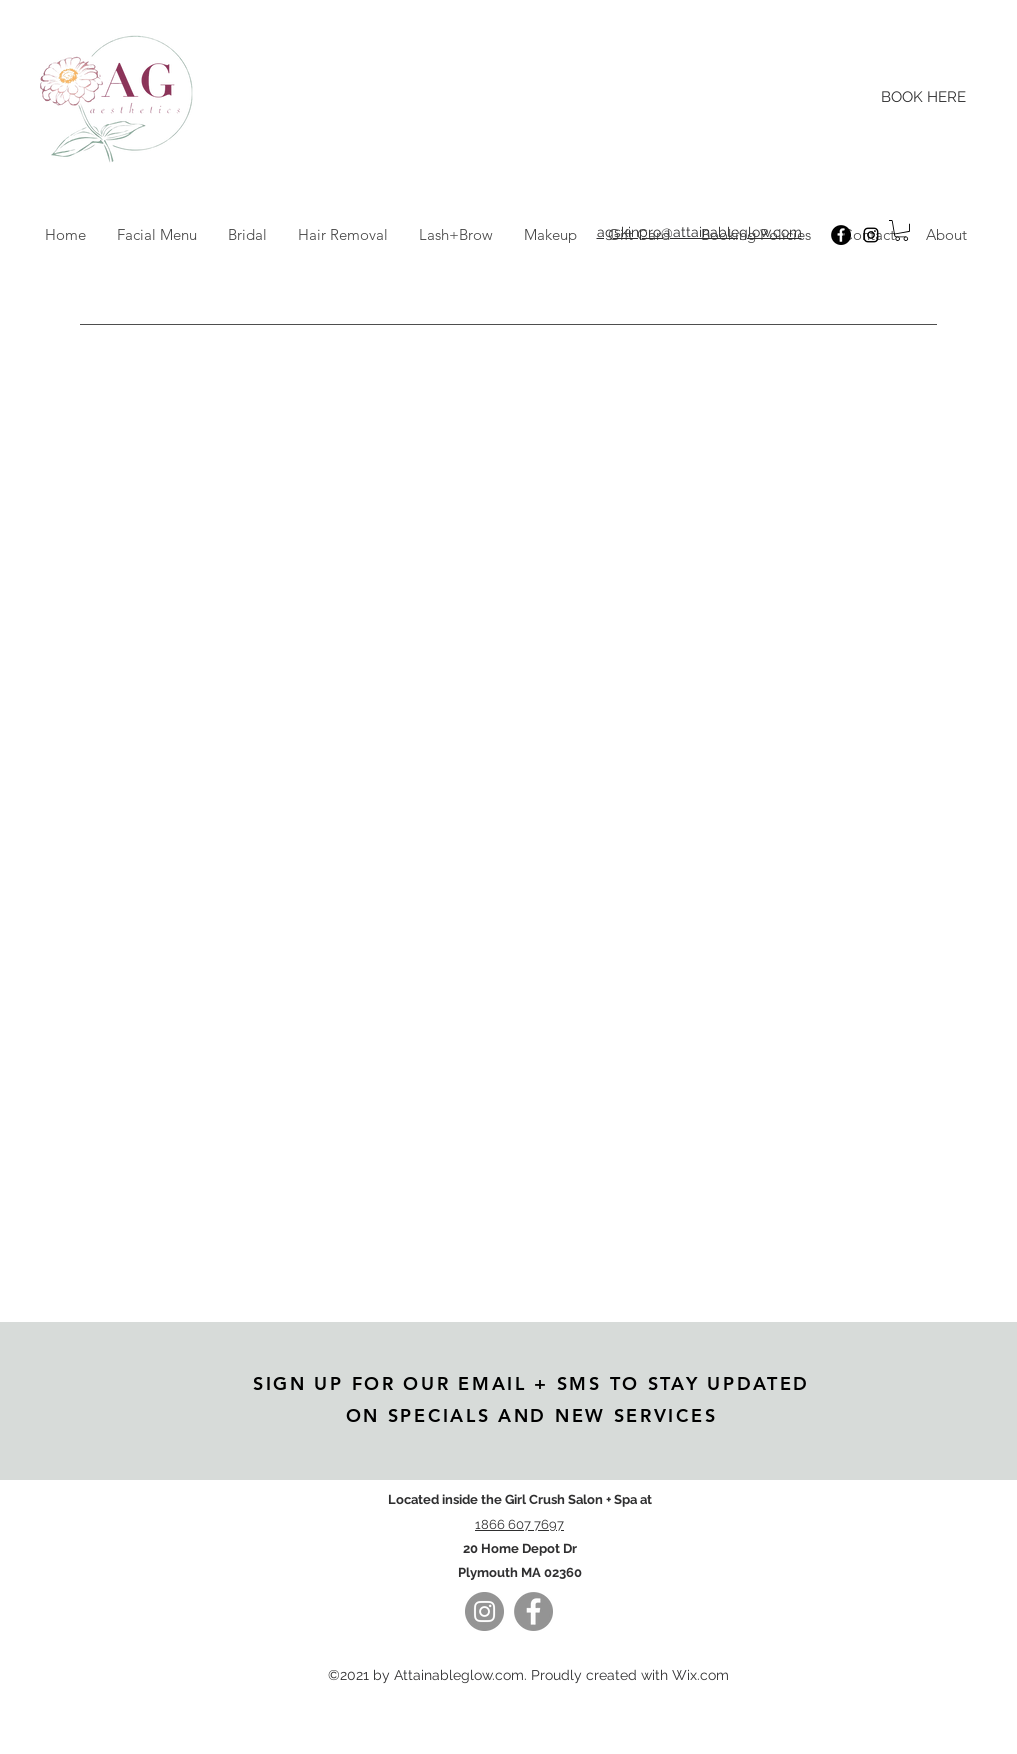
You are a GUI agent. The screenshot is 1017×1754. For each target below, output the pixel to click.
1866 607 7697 (519, 1524)
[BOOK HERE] (924, 97)
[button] (901, 230)
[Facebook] (841, 235)
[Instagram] (871, 235)
